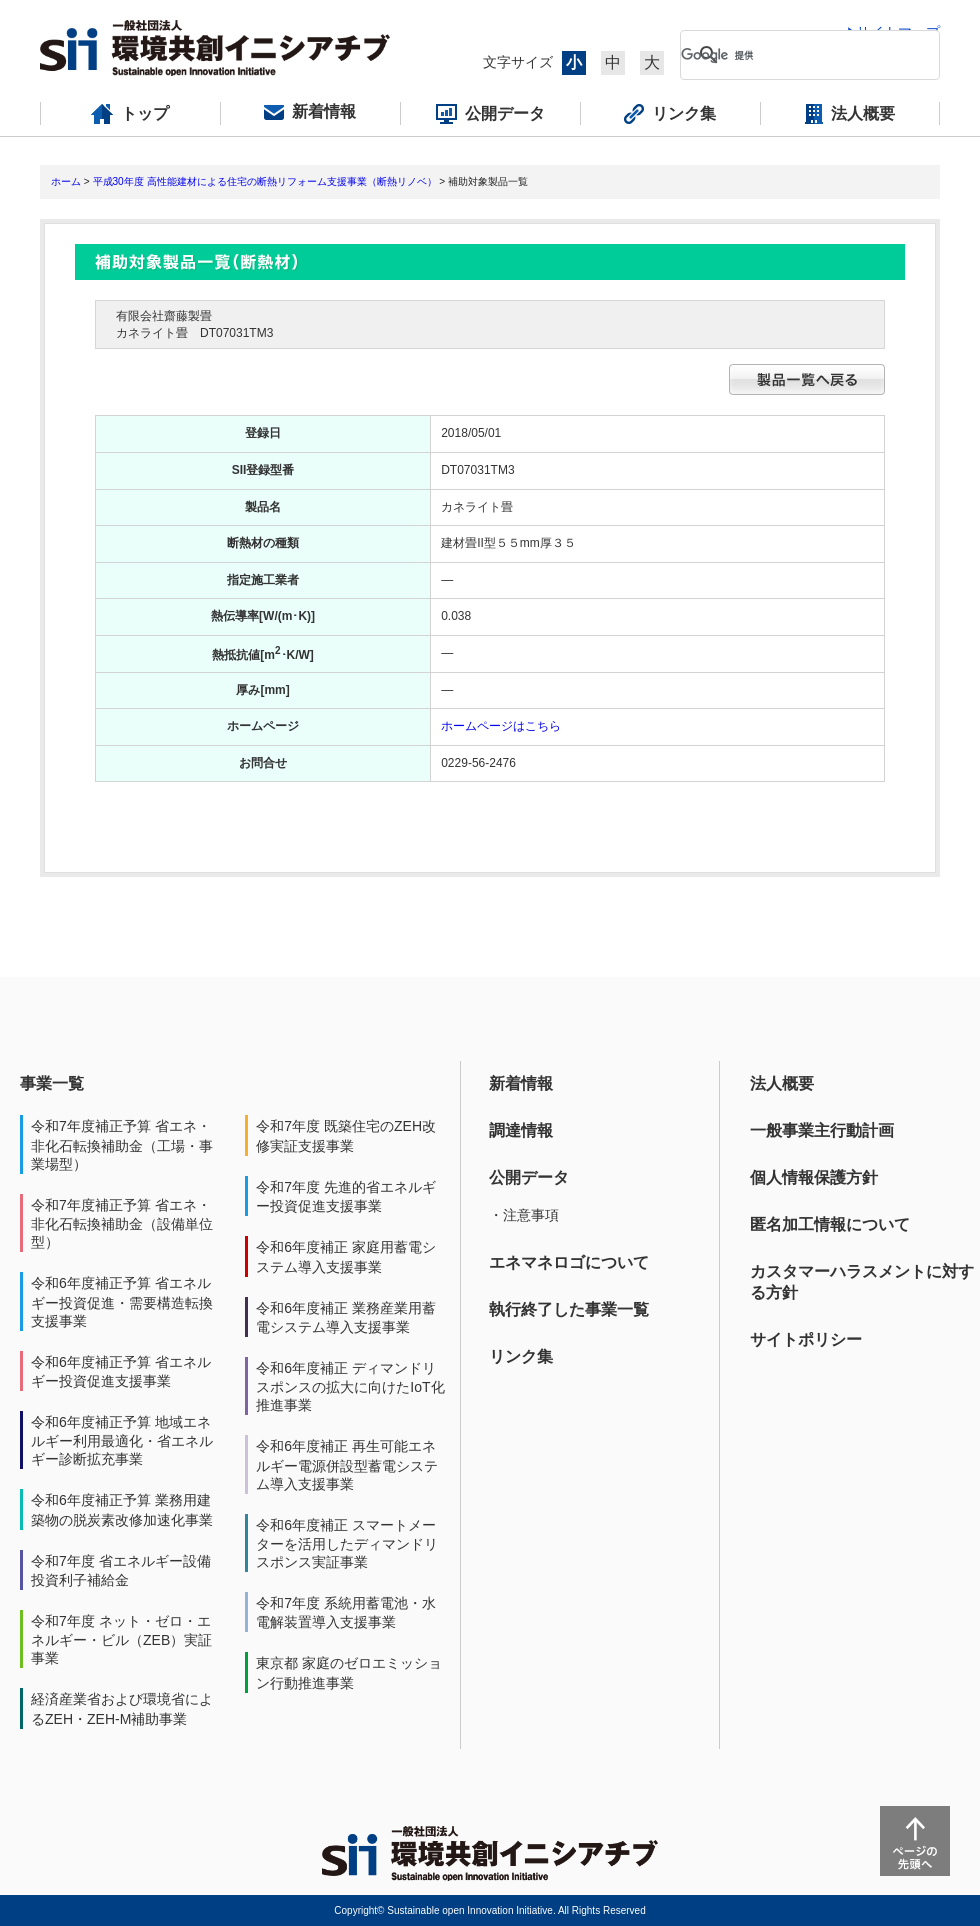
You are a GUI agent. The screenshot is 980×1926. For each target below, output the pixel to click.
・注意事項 (524, 1215)
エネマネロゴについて (569, 1262)
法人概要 (782, 1083)
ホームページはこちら (501, 726)
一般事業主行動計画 (822, 1130)
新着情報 (521, 1083)
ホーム (66, 181)
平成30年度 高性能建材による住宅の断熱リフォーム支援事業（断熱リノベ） (265, 181)
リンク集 (521, 1356)
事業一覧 (52, 1083)
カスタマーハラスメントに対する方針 (862, 1282)
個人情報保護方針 (814, 1177)
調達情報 (521, 1130)
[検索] (794, 55)
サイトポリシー (806, 1339)
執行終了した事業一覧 (569, 1309)
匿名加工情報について (830, 1224)
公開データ (529, 1177)
